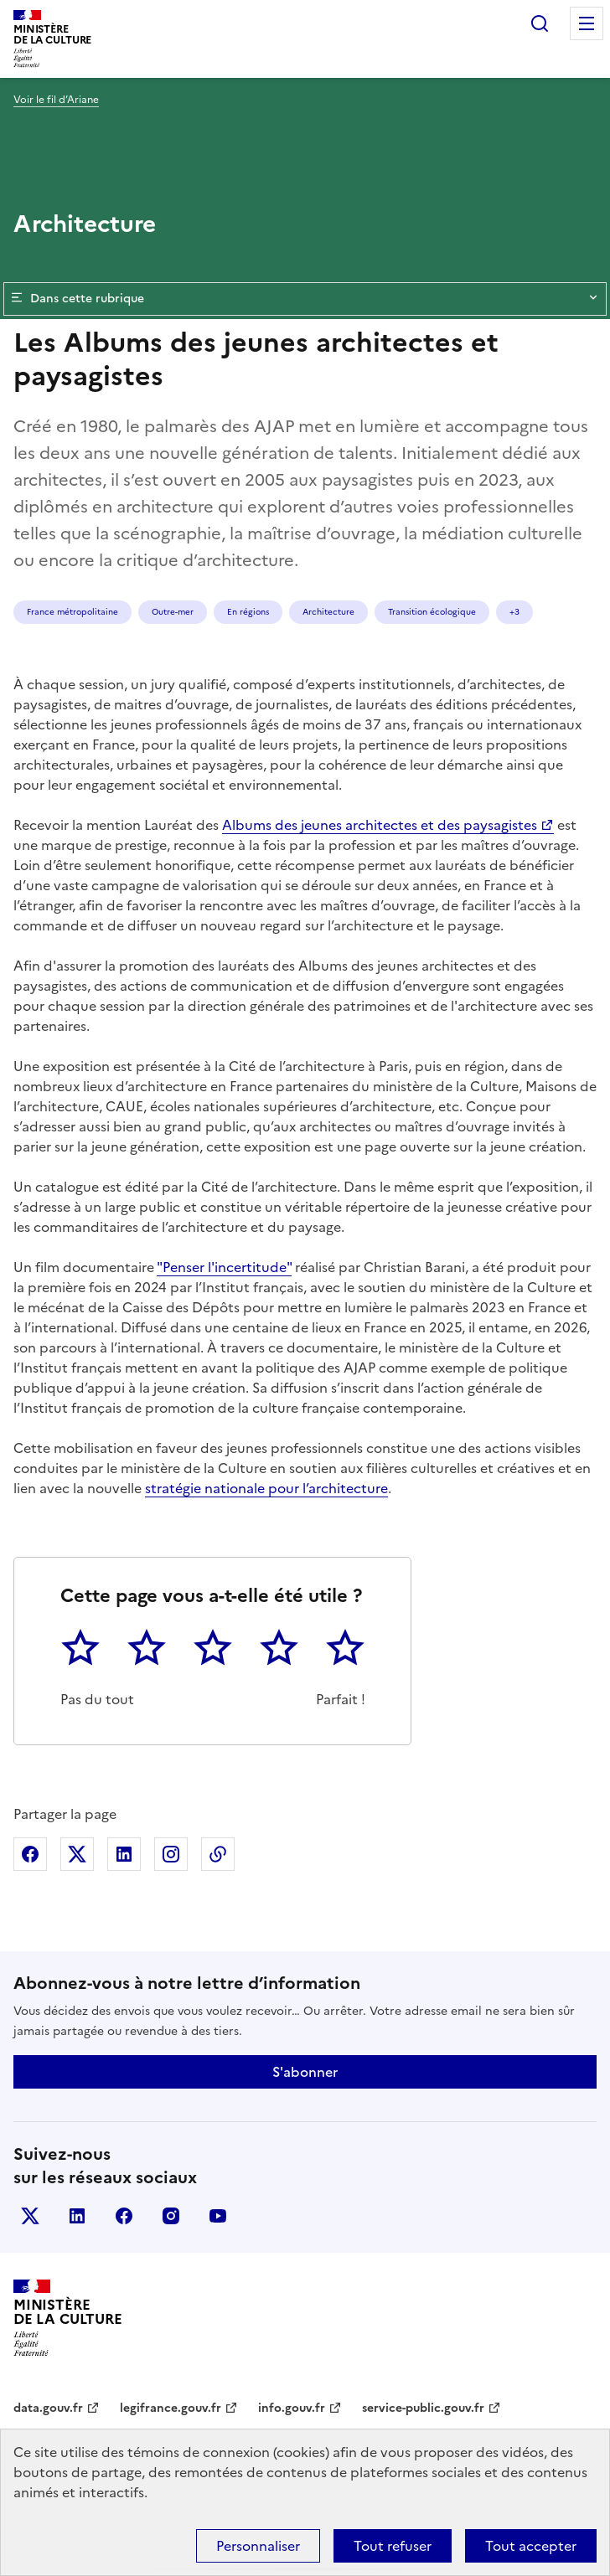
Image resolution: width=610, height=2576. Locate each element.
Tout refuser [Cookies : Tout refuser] (393, 2546)
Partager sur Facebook (30, 1854)
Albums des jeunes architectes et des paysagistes (379, 825)
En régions (248, 611)
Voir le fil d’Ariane (56, 99)
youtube (218, 2216)
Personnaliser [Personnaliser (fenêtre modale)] (258, 2546)
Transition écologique (432, 611)
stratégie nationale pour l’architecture (266, 1488)
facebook (124, 2216)
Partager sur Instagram (171, 1854)
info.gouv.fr (291, 2408)
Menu (586, 23)
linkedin (77, 2216)
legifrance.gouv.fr (170, 2408)
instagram (171, 2216)
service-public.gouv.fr (423, 2408)
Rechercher (539, 23)
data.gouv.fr (48, 2408)
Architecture (328, 611)
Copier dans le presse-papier (218, 1854)
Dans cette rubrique (305, 299)
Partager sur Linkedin (124, 1854)
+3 (514, 611)
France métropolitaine (72, 611)
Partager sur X (77, 1854)
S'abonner (305, 2072)
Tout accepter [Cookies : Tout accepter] (530, 2546)
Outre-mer (173, 611)
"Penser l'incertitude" (224, 1267)
